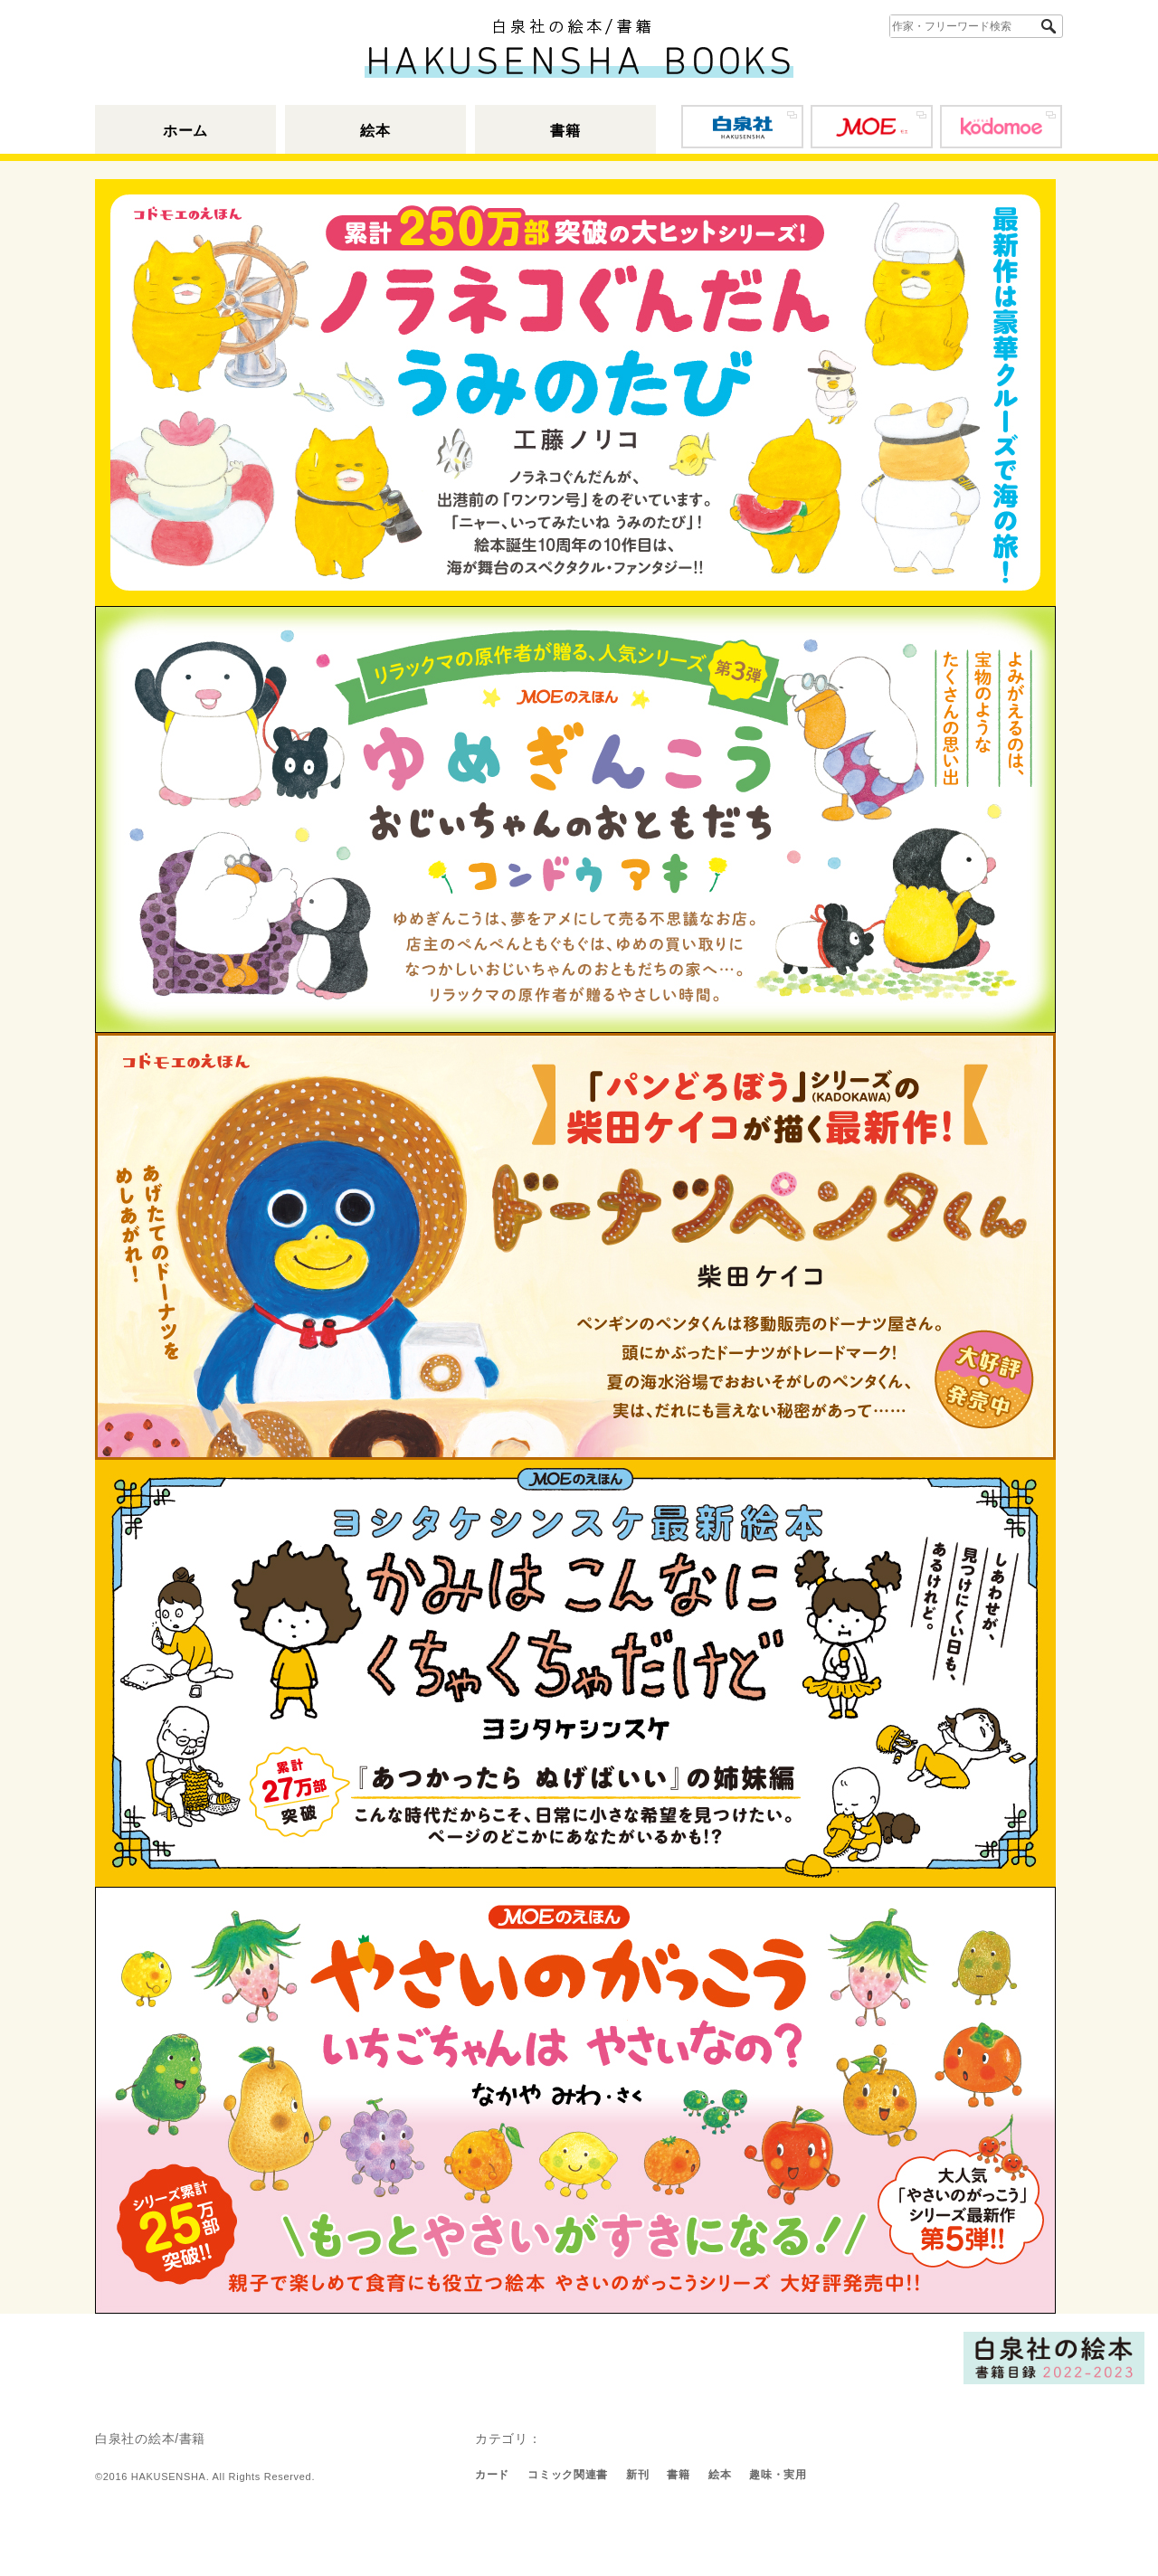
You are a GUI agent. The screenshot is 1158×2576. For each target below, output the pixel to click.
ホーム (185, 130)
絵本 (375, 130)
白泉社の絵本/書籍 (150, 2438)
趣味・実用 (778, 2474)
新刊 (637, 2474)
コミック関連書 (567, 2474)
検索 (1051, 26)
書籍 (565, 130)
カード (492, 2474)
